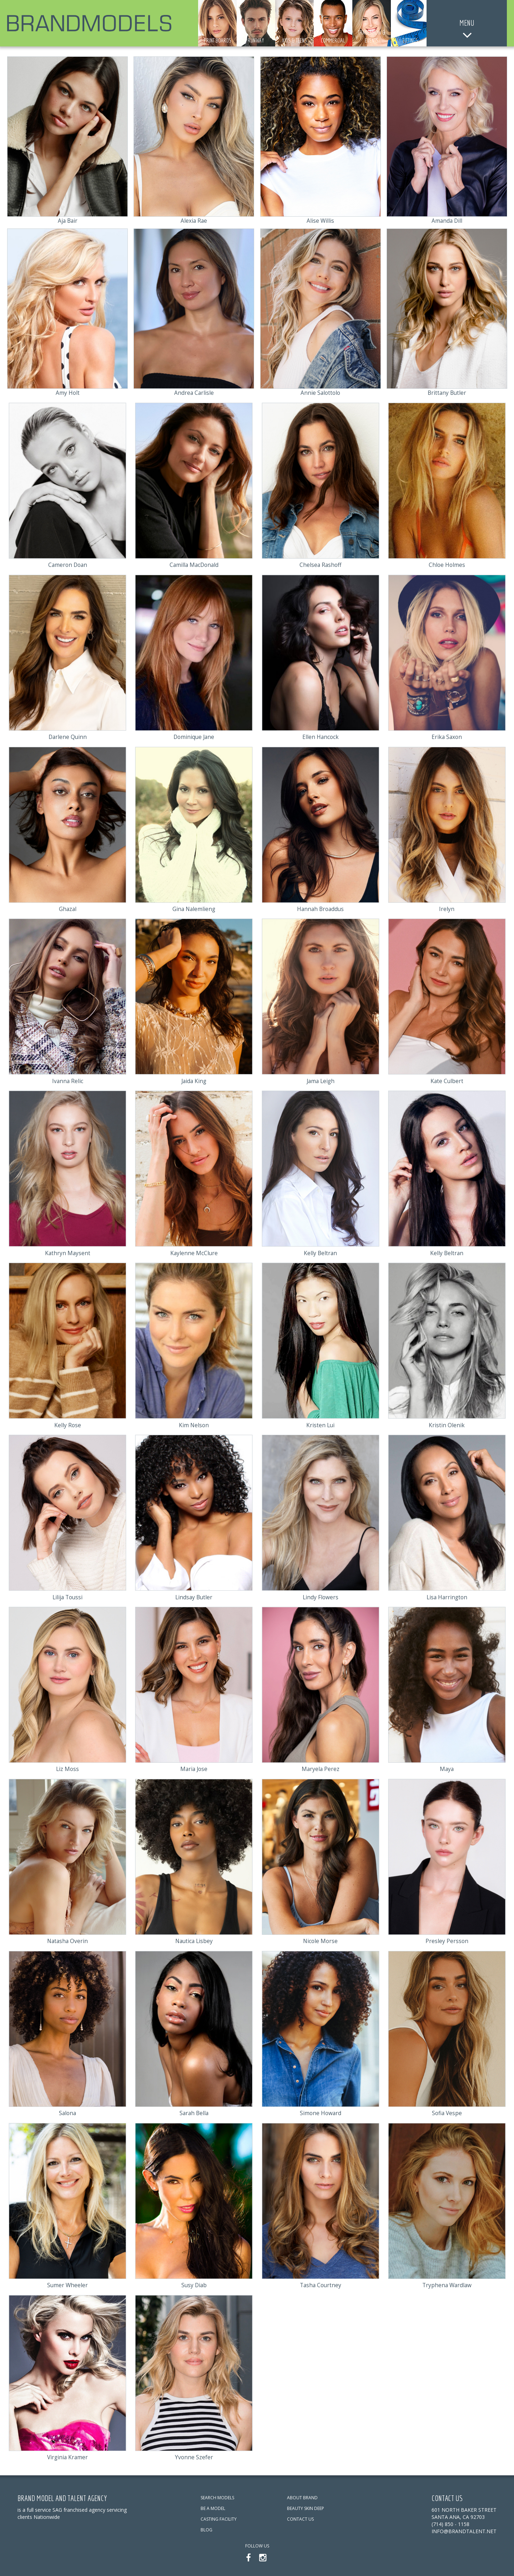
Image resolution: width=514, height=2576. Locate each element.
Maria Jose (194, 1768)
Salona (68, 2111)
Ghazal (68, 908)
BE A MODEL (213, 2506)
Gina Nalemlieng (194, 908)
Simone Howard (320, 2111)
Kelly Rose (67, 1424)
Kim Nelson (193, 1424)
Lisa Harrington (446, 1596)
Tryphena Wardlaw (446, 2283)
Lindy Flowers (320, 1596)
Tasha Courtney (320, 2283)
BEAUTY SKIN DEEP (305, 2506)
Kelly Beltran (320, 1252)
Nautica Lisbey (193, 1939)
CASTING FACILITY (219, 2517)
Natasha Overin (67, 1939)
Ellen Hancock (320, 736)
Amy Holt (67, 393)
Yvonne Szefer (194, 2455)
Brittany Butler (447, 393)
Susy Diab (194, 2283)
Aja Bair (67, 221)
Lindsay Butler (194, 1596)
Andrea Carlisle (194, 393)
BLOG (206, 2528)
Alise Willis (320, 221)
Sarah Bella (194, 2111)
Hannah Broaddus (320, 908)
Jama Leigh (320, 1080)
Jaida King (194, 1080)
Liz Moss (67, 1768)
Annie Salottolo (320, 393)
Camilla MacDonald (194, 564)
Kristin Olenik (447, 1424)
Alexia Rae (193, 221)
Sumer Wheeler (67, 2283)
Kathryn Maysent (68, 1252)
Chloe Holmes (446, 564)
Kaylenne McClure (194, 1252)
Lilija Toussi (68, 1596)
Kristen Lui (320, 1424)
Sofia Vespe (446, 2111)
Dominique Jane (194, 736)
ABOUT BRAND (302, 2495)
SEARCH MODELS (217, 2495)
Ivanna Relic (68, 1080)
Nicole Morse (320, 1939)
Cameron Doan (67, 564)
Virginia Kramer (67, 2455)
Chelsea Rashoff (320, 564)
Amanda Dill (447, 221)
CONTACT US (300, 2517)
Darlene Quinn (67, 736)
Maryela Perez (320, 1768)
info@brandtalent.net (464, 2529)
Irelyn (446, 908)
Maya (446, 1768)
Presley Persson (446, 1939)
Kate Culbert (447, 1080)
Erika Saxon (447, 736)
